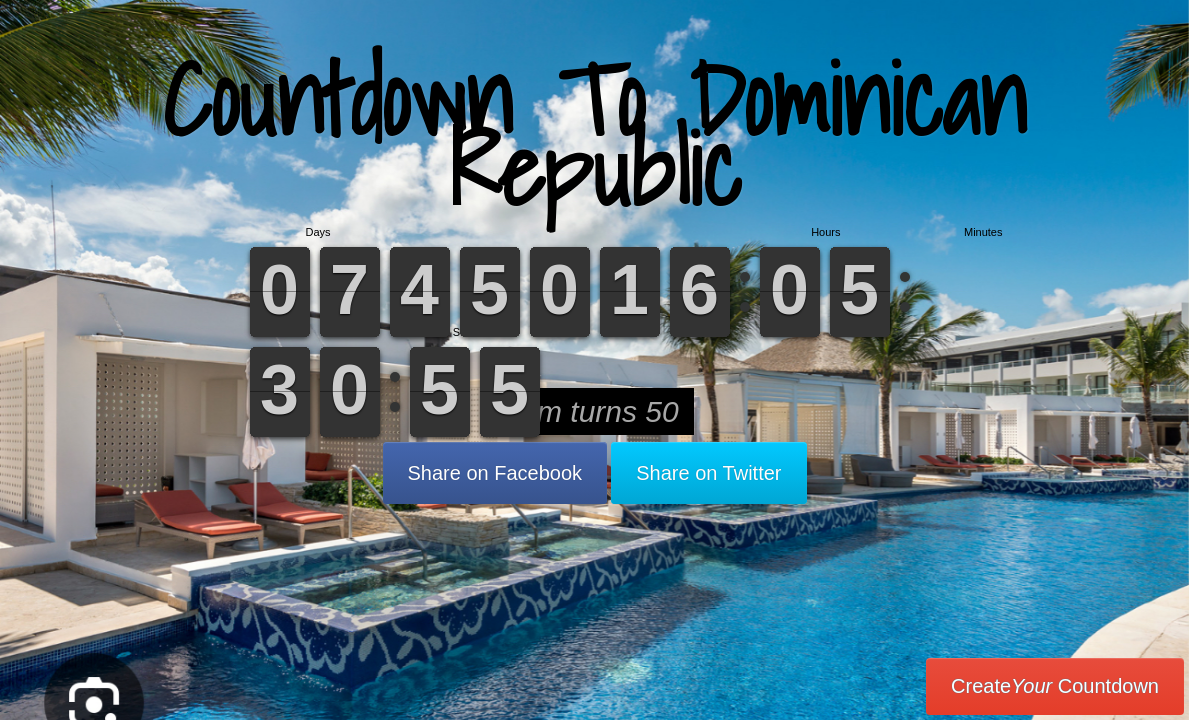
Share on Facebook (495, 473)
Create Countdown (1055, 686)
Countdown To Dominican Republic (595, 134)
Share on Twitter (708, 473)
